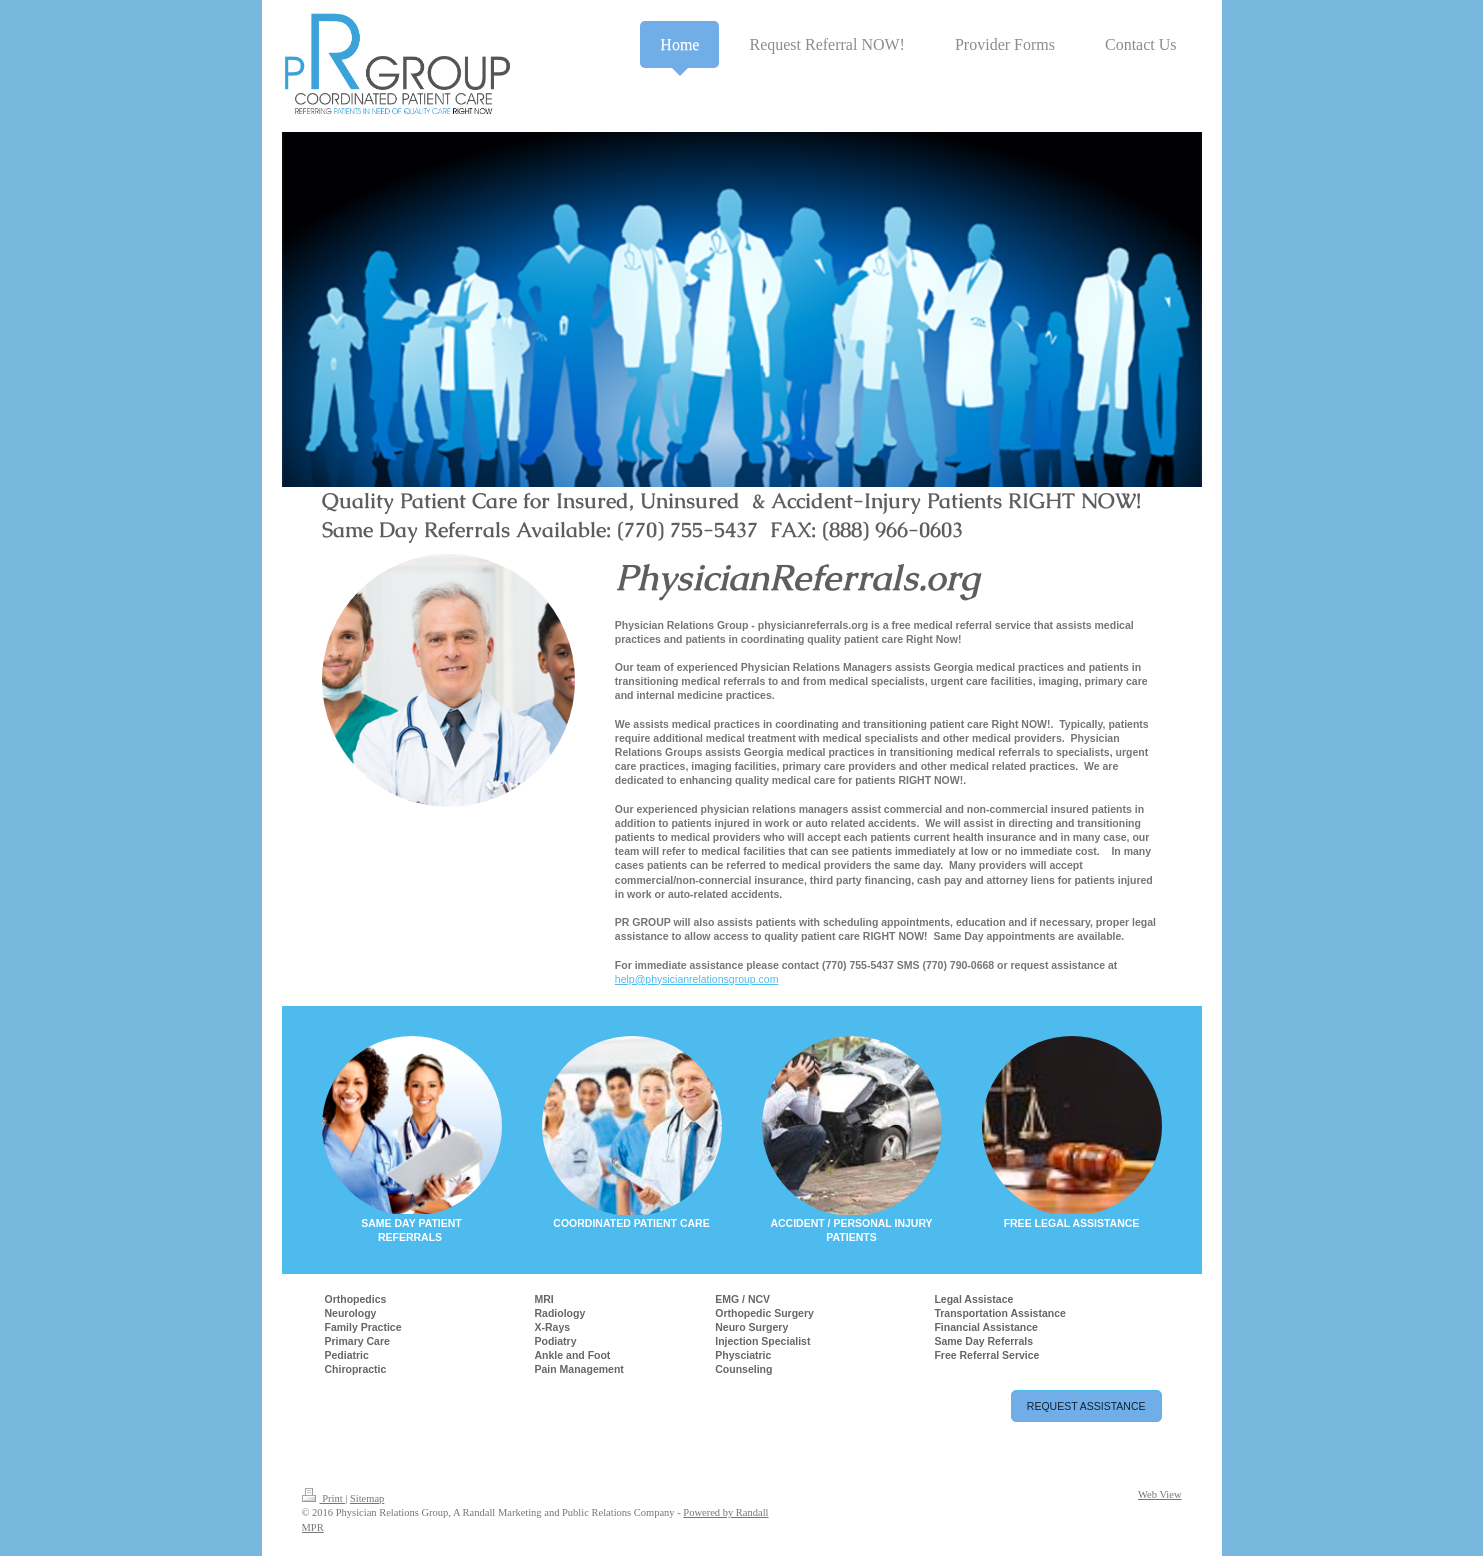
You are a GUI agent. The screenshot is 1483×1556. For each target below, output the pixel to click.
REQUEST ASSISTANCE (1086, 1406)
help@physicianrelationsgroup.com (697, 979)
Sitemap (367, 1498)
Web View (1160, 1494)
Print (324, 1498)
